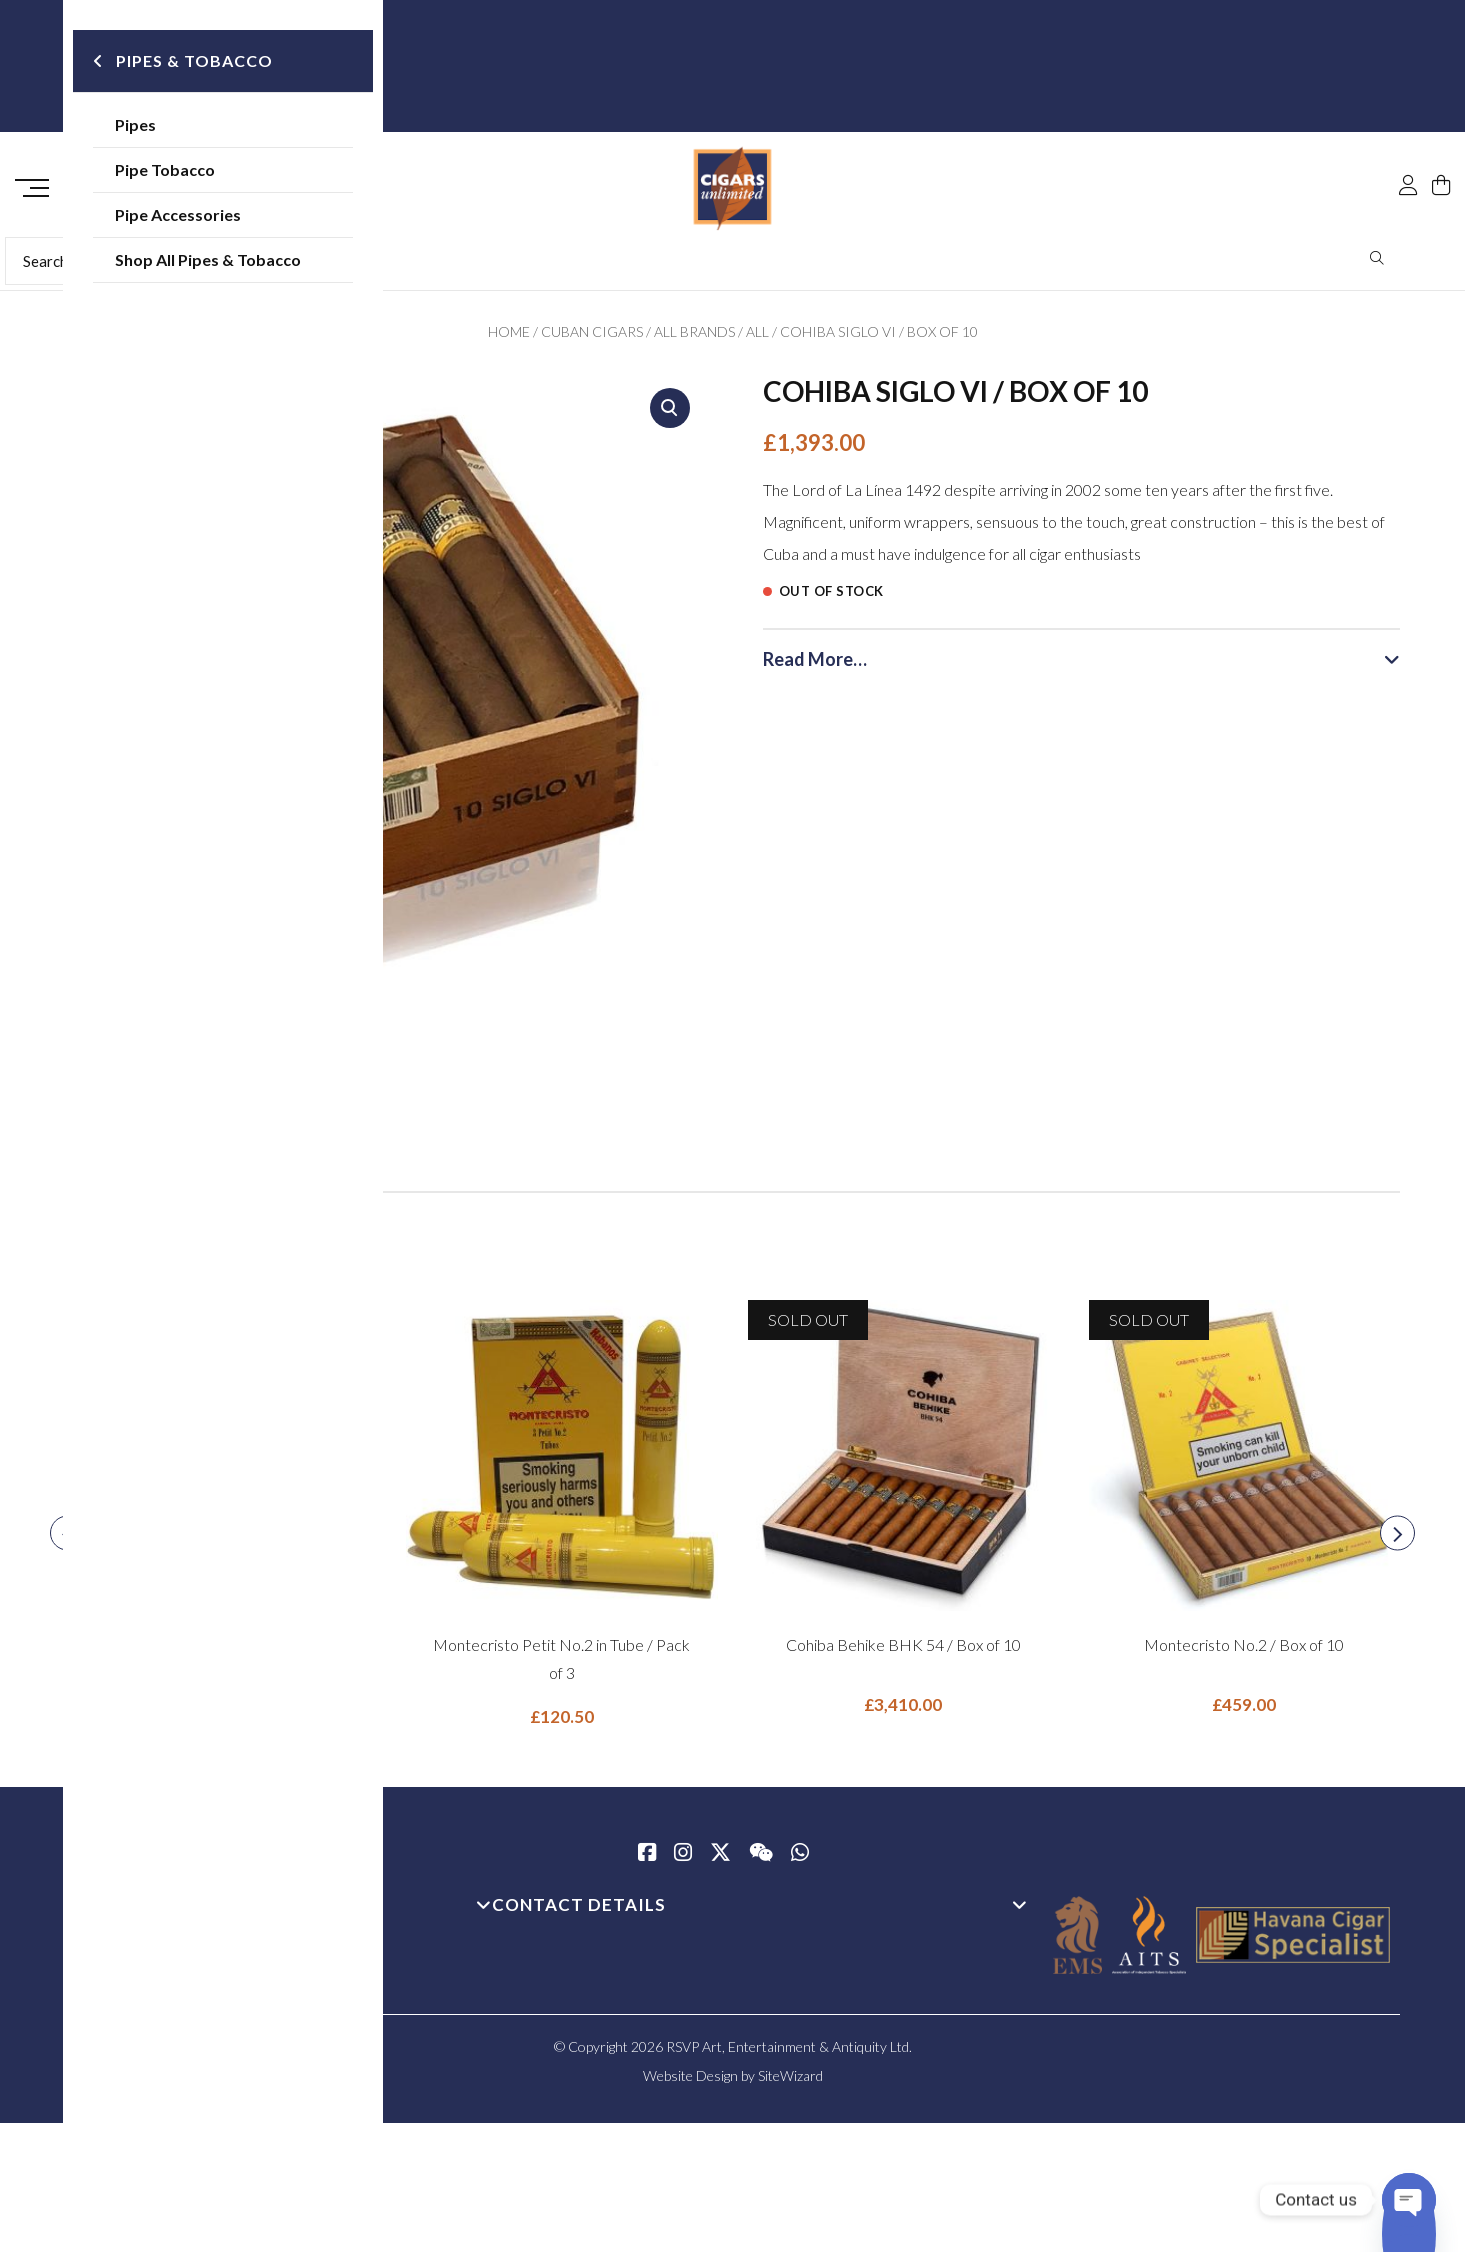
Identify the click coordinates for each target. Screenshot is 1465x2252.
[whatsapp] (800, 1861)
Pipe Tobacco (167, 169)
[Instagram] (683, 1861)
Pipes (137, 124)
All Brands (694, 338)
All (757, 338)
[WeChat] (761, 1861)
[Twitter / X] (720, 1861)
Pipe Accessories (180, 214)
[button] (670, 415)
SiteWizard (790, 2082)
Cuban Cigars (592, 338)
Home (509, 338)
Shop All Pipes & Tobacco (210, 259)
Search (1377, 265)
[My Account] (1408, 142)
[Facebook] (647, 1861)
